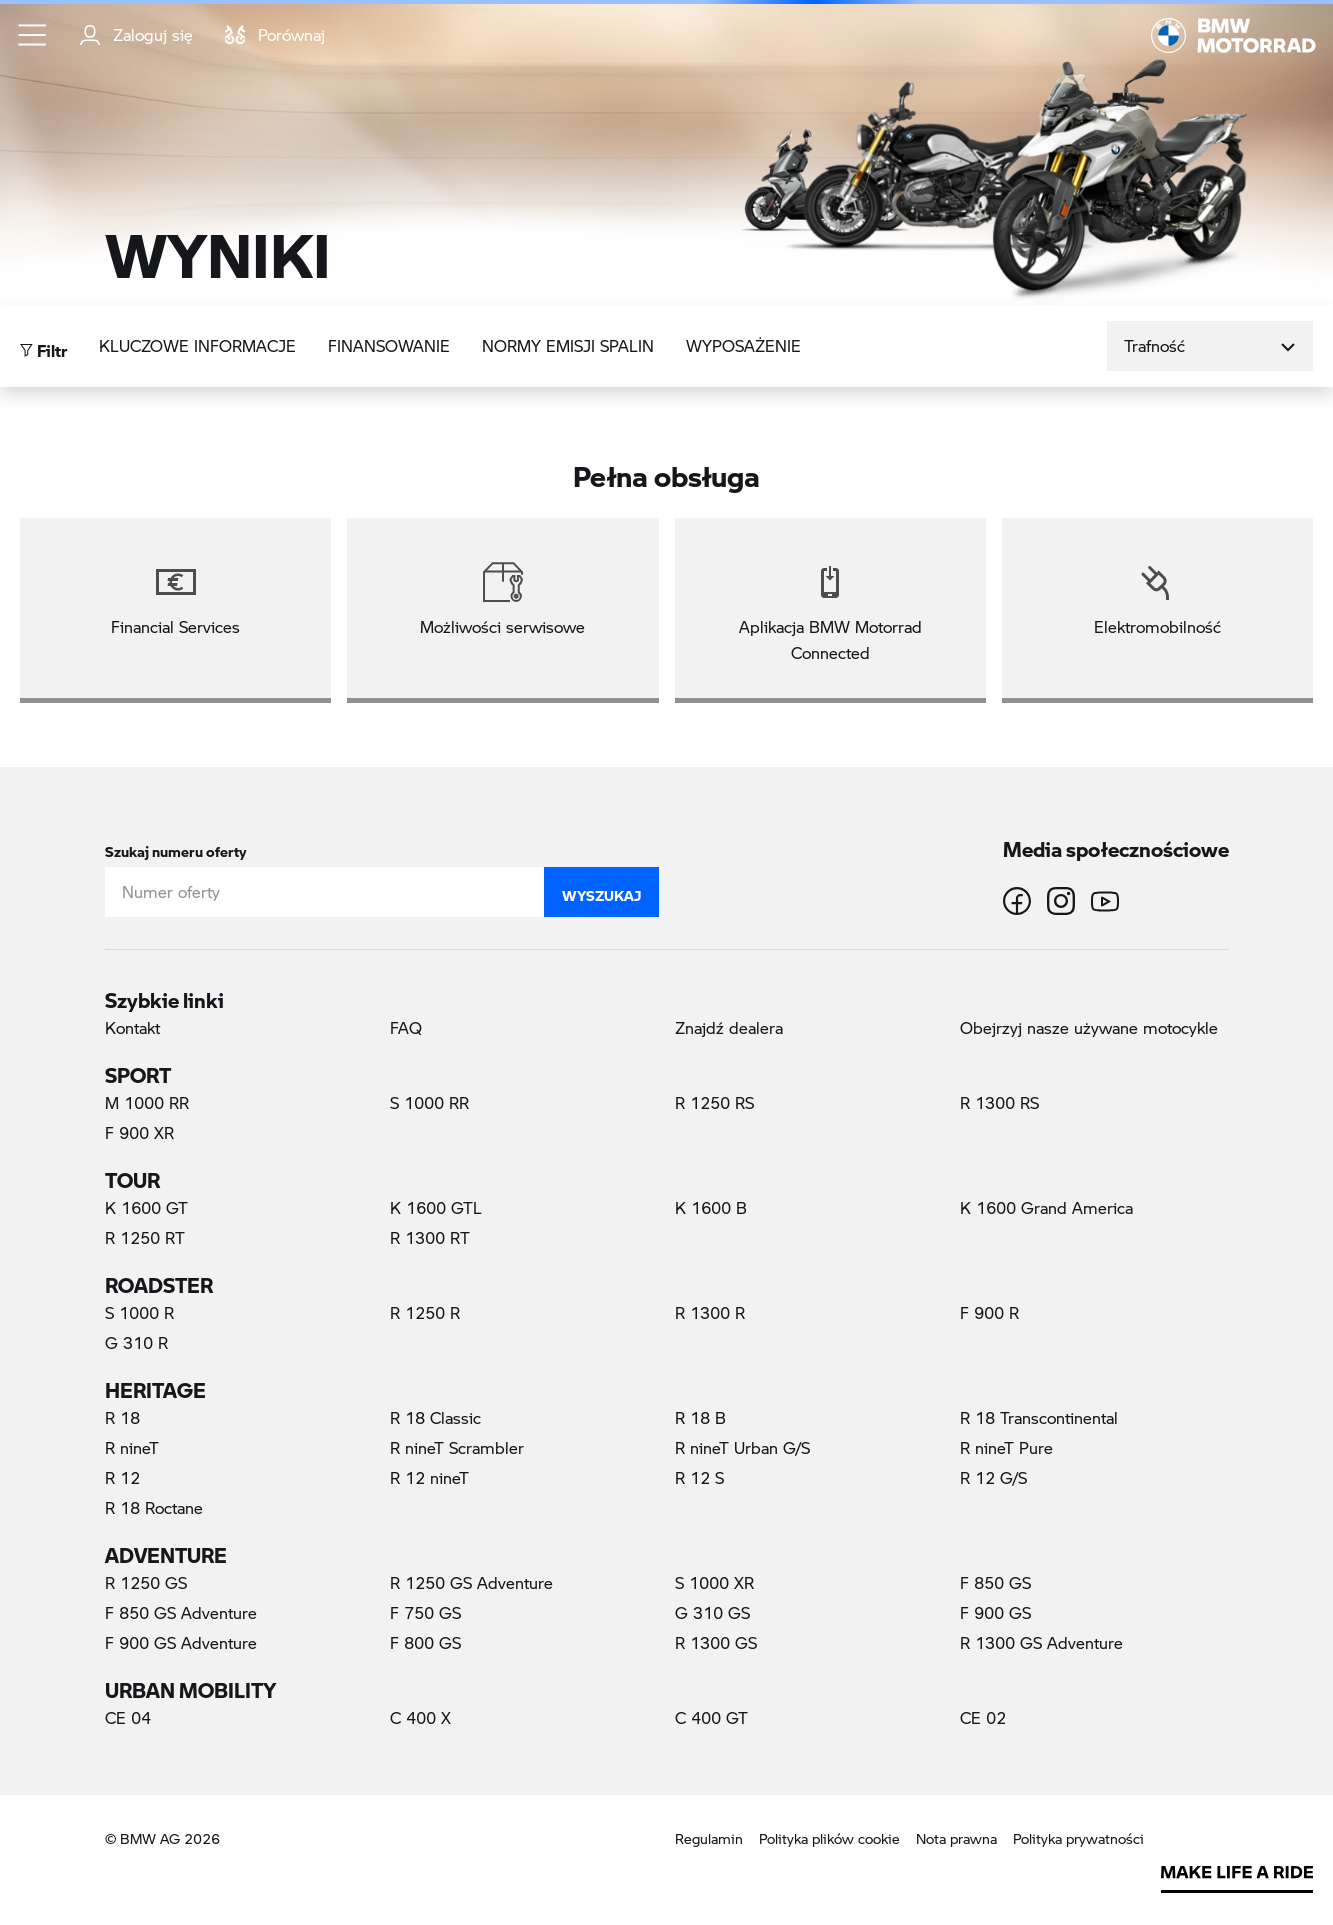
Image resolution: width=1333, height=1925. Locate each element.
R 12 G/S (993, 1477)
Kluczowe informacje (197, 345)
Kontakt (132, 1027)
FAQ (406, 1027)
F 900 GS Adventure (181, 1642)
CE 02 (983, 1717)
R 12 (122, 1477)
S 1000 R (139, 1312)
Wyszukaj (601, 891)
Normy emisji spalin (568, 345)
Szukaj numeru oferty (175, 847)
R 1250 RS (714, 1102)
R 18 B (700, 1417)
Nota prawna (956, 1838)
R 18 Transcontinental (1039, 1417)
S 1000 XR (714, 1582)
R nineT (132, 1447)
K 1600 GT (146, 1207)
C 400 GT (711, 1717)
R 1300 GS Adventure (1041, 1642)
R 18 (122, 1417)
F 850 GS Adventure (181, 1612)
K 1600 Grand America (1046, 1207)
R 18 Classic (435, 1417)
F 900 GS (995, 1612)
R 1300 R (710, 1312)
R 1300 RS (999, 1102)
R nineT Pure (1006, 1447)
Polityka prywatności (1078, 1838)
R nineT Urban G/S (742, 1447)
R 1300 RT (430, 1237)
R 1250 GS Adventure (471, 1582)
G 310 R (136, 1342)
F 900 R (989, 1312)
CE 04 (128, 1717)
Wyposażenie (743, 345)
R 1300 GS (716, 1642)
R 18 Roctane (154, 1507)
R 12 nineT (429, 1477)
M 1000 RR (147, 1102)
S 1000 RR (429, 1102)
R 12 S (699, 1477)
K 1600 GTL (436, 1207)
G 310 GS (712, 1612)
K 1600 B (711, 1207)
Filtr (43, 345)
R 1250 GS (146, 1582)
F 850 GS (995, 1582)
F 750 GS (425, 1612)
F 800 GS (425, 1642)
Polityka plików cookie (829, 1838)
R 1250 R (425, 1312)
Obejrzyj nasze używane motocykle (1089, 1027)
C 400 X (420, 1717)
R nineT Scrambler (457, 1447)
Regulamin (709, 1838)
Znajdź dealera (729, 1027)
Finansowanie (389, 345)
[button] (33, 35)
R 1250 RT (145, 1237)
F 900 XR (139, 1132)
